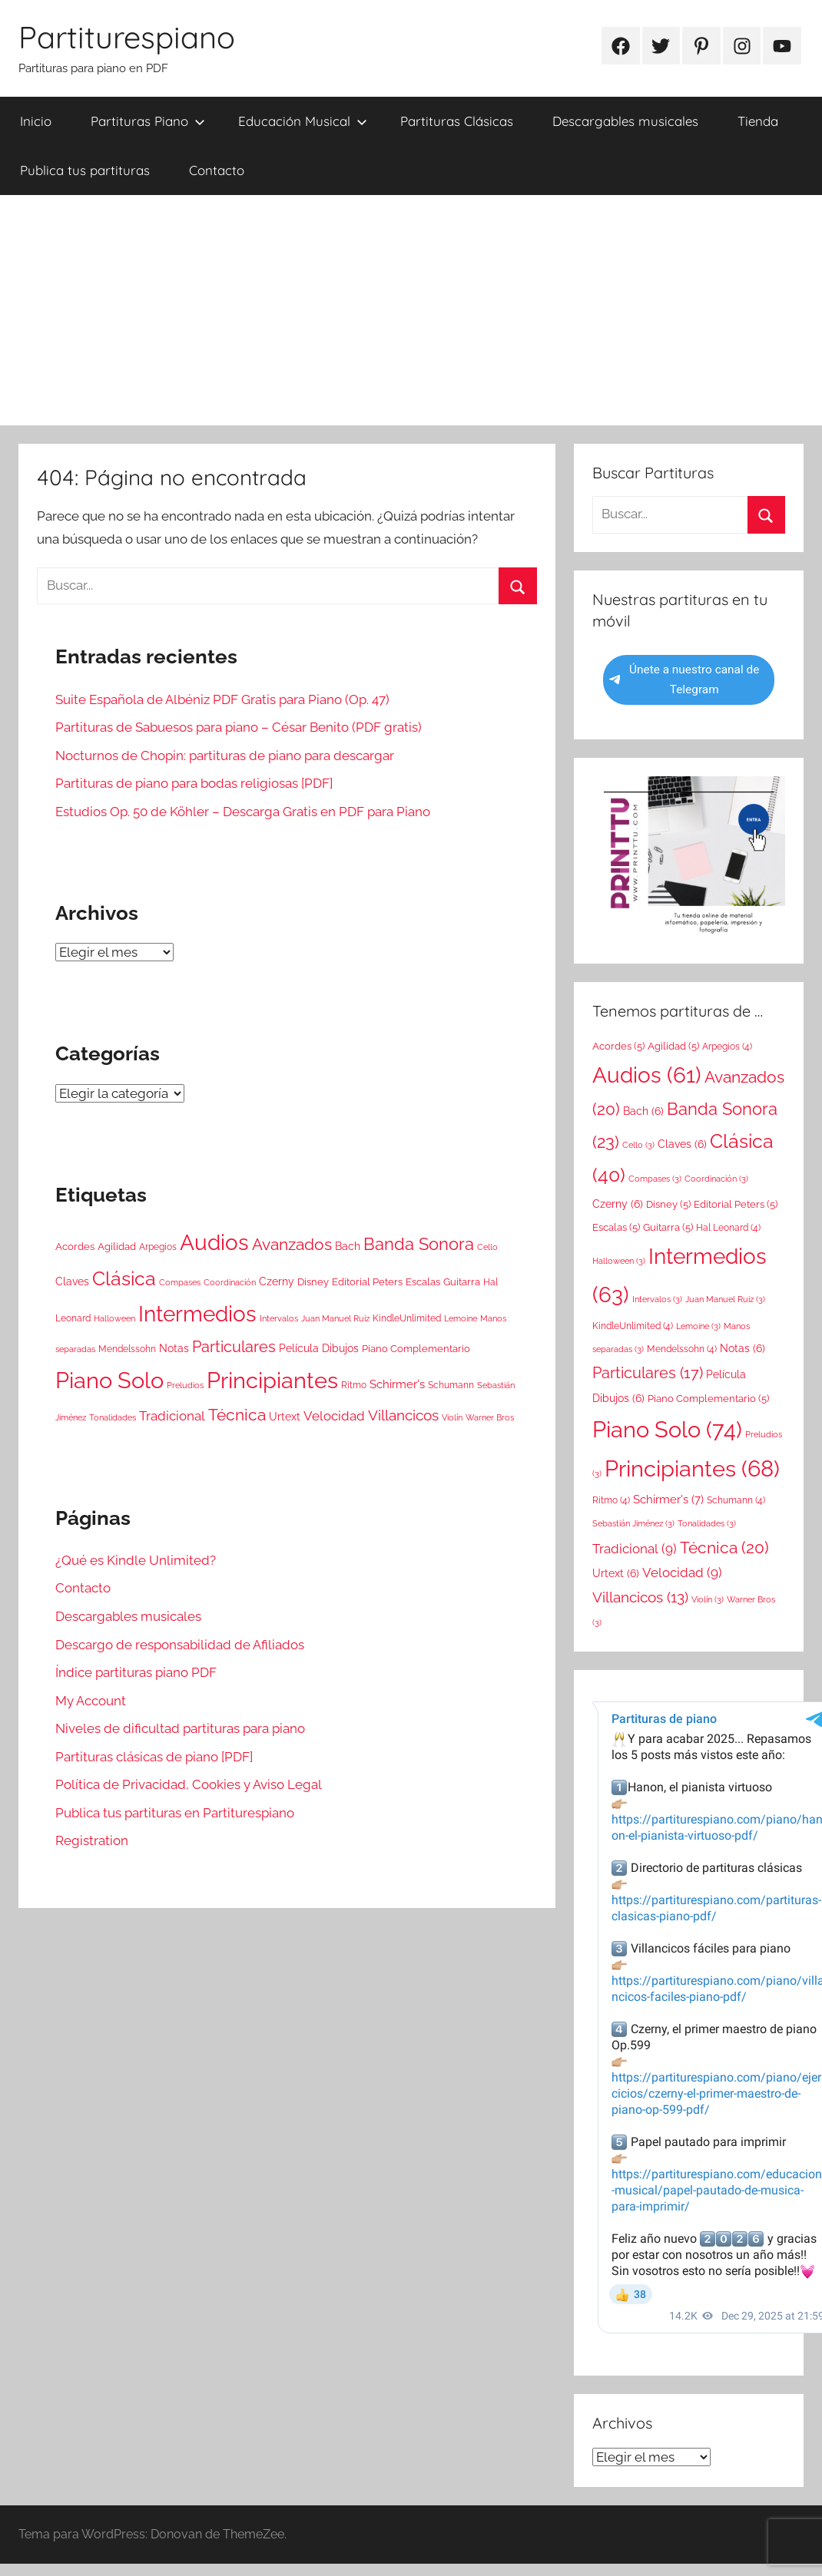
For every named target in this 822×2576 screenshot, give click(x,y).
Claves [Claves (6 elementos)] (72, 1281)
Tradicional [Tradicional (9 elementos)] (172, 1416)
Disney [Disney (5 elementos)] (313, 1282)
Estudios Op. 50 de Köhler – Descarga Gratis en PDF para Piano (242, 811)
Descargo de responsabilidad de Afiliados (179, 1644)
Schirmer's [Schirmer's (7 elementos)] (397, 1384)
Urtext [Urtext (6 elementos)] (284, 1416)
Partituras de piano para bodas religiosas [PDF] (194, 783)
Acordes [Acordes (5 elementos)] (74, 1246)
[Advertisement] (411, 310)
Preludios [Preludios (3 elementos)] (185, 1385)
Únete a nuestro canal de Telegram (684, 680)
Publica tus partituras (85, 170)
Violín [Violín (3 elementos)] (452, 1417)
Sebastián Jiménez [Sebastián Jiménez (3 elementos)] (633, 1523)
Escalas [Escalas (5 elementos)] (423, 1282)
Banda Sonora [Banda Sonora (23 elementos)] (418, 1244)
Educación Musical (302, 121)
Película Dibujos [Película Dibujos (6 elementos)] (319, 1348)
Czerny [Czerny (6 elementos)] (276, 1281)
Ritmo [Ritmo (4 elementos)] (353, 1385)
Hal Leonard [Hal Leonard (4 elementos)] (728, 1227)
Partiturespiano (126, 37)
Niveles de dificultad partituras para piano (180, 1728)
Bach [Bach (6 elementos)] (347, 1246)
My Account (90, 1700)
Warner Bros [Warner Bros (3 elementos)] (490, 1417)
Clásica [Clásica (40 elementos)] (124, 1278)
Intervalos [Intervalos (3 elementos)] (279, 1318)
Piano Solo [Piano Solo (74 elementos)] (109, 1380)
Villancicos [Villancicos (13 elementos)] (403, 1415)
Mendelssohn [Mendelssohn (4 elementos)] (127, 1349)
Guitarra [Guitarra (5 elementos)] (461, 1282)
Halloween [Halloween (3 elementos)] (114, 1318)
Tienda (757, 121)
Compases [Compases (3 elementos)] (180, 1282)
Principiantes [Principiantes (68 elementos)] (272, 1380)
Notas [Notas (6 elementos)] (174, 1348)
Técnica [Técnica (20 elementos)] (237, 1414)
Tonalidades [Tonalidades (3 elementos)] (112, 1417)
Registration (91, 1840)
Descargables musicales (625, 121)
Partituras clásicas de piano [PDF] (154, 1756)
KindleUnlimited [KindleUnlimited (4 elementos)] (407, 1318)
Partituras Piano (148, 121)
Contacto (216, 170)
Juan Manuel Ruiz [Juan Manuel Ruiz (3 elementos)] (335, 1318)
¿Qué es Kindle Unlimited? (135, 1560)
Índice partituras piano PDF (136, 1672)
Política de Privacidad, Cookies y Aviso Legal (188, 1784)
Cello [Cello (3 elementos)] (487, 1247)
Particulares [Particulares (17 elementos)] (234, 1347)
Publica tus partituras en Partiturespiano (174, 1812)
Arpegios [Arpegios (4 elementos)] (158, 1247)
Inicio (35, 121)
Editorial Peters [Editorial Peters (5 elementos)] (367, 1282)
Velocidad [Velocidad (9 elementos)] (334, 1416)
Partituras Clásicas (456, 121)
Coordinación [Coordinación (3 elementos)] (230, 1282)
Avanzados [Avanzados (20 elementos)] (292, 1244)
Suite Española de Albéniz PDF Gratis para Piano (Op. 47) (222, 699)
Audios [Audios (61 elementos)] (214, 1242)
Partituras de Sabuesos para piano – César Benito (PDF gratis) (238, 727)
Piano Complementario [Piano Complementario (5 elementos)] (416, 1348)
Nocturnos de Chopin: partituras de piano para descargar (224, 755)
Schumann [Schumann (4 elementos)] (451, 1385)
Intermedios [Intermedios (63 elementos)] (197, 1314)
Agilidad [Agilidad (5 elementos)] (117, 1246)
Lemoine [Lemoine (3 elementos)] (460, 1318)
